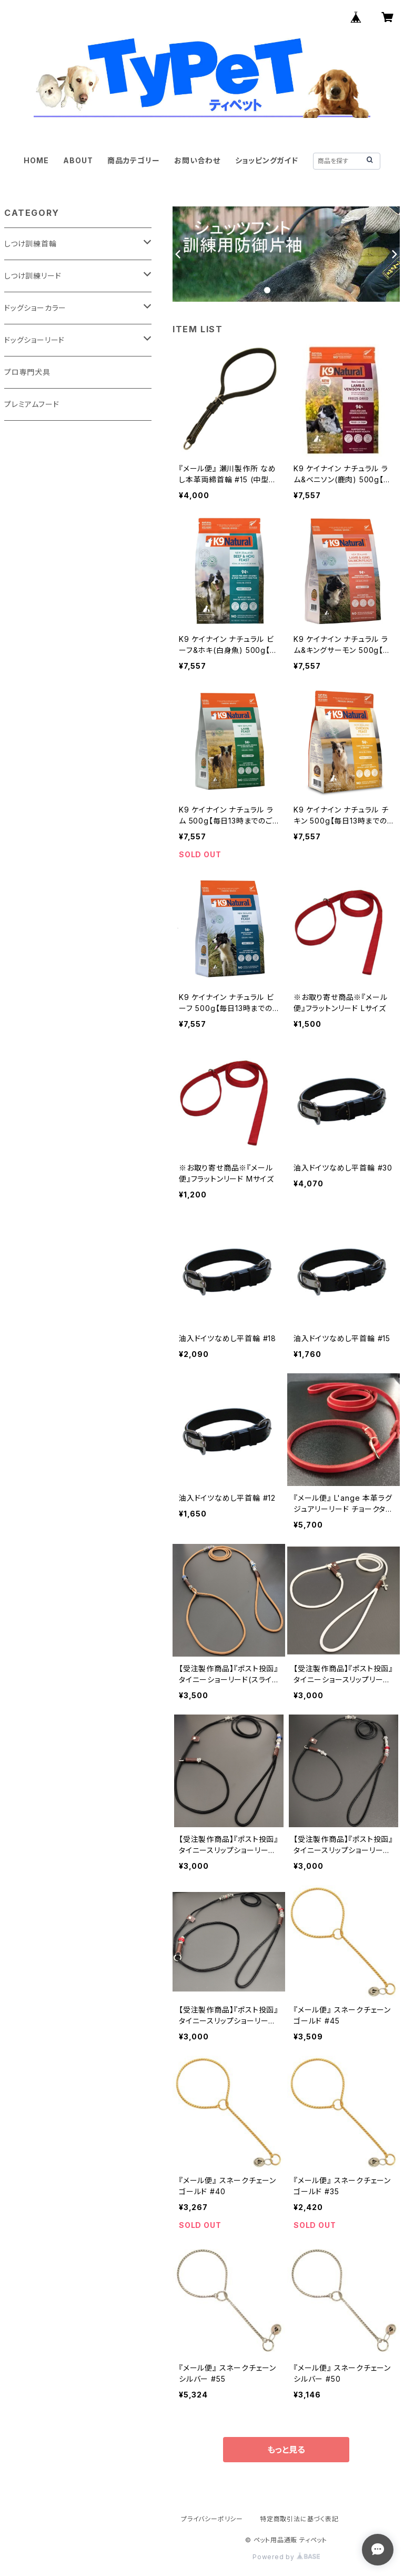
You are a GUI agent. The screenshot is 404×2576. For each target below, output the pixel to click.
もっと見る (286, 2449)
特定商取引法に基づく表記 (299, 2519)
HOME (36, 160)
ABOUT (78, 160)
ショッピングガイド (266, 160)
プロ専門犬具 (27, 372)
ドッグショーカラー (35, 307)
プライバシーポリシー (212, 2519)
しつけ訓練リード (32, 275)
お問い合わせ (197, 160)
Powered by (286, 2557)
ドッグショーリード (34, 339)
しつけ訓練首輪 (30, 243)
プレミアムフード (31, 404)
